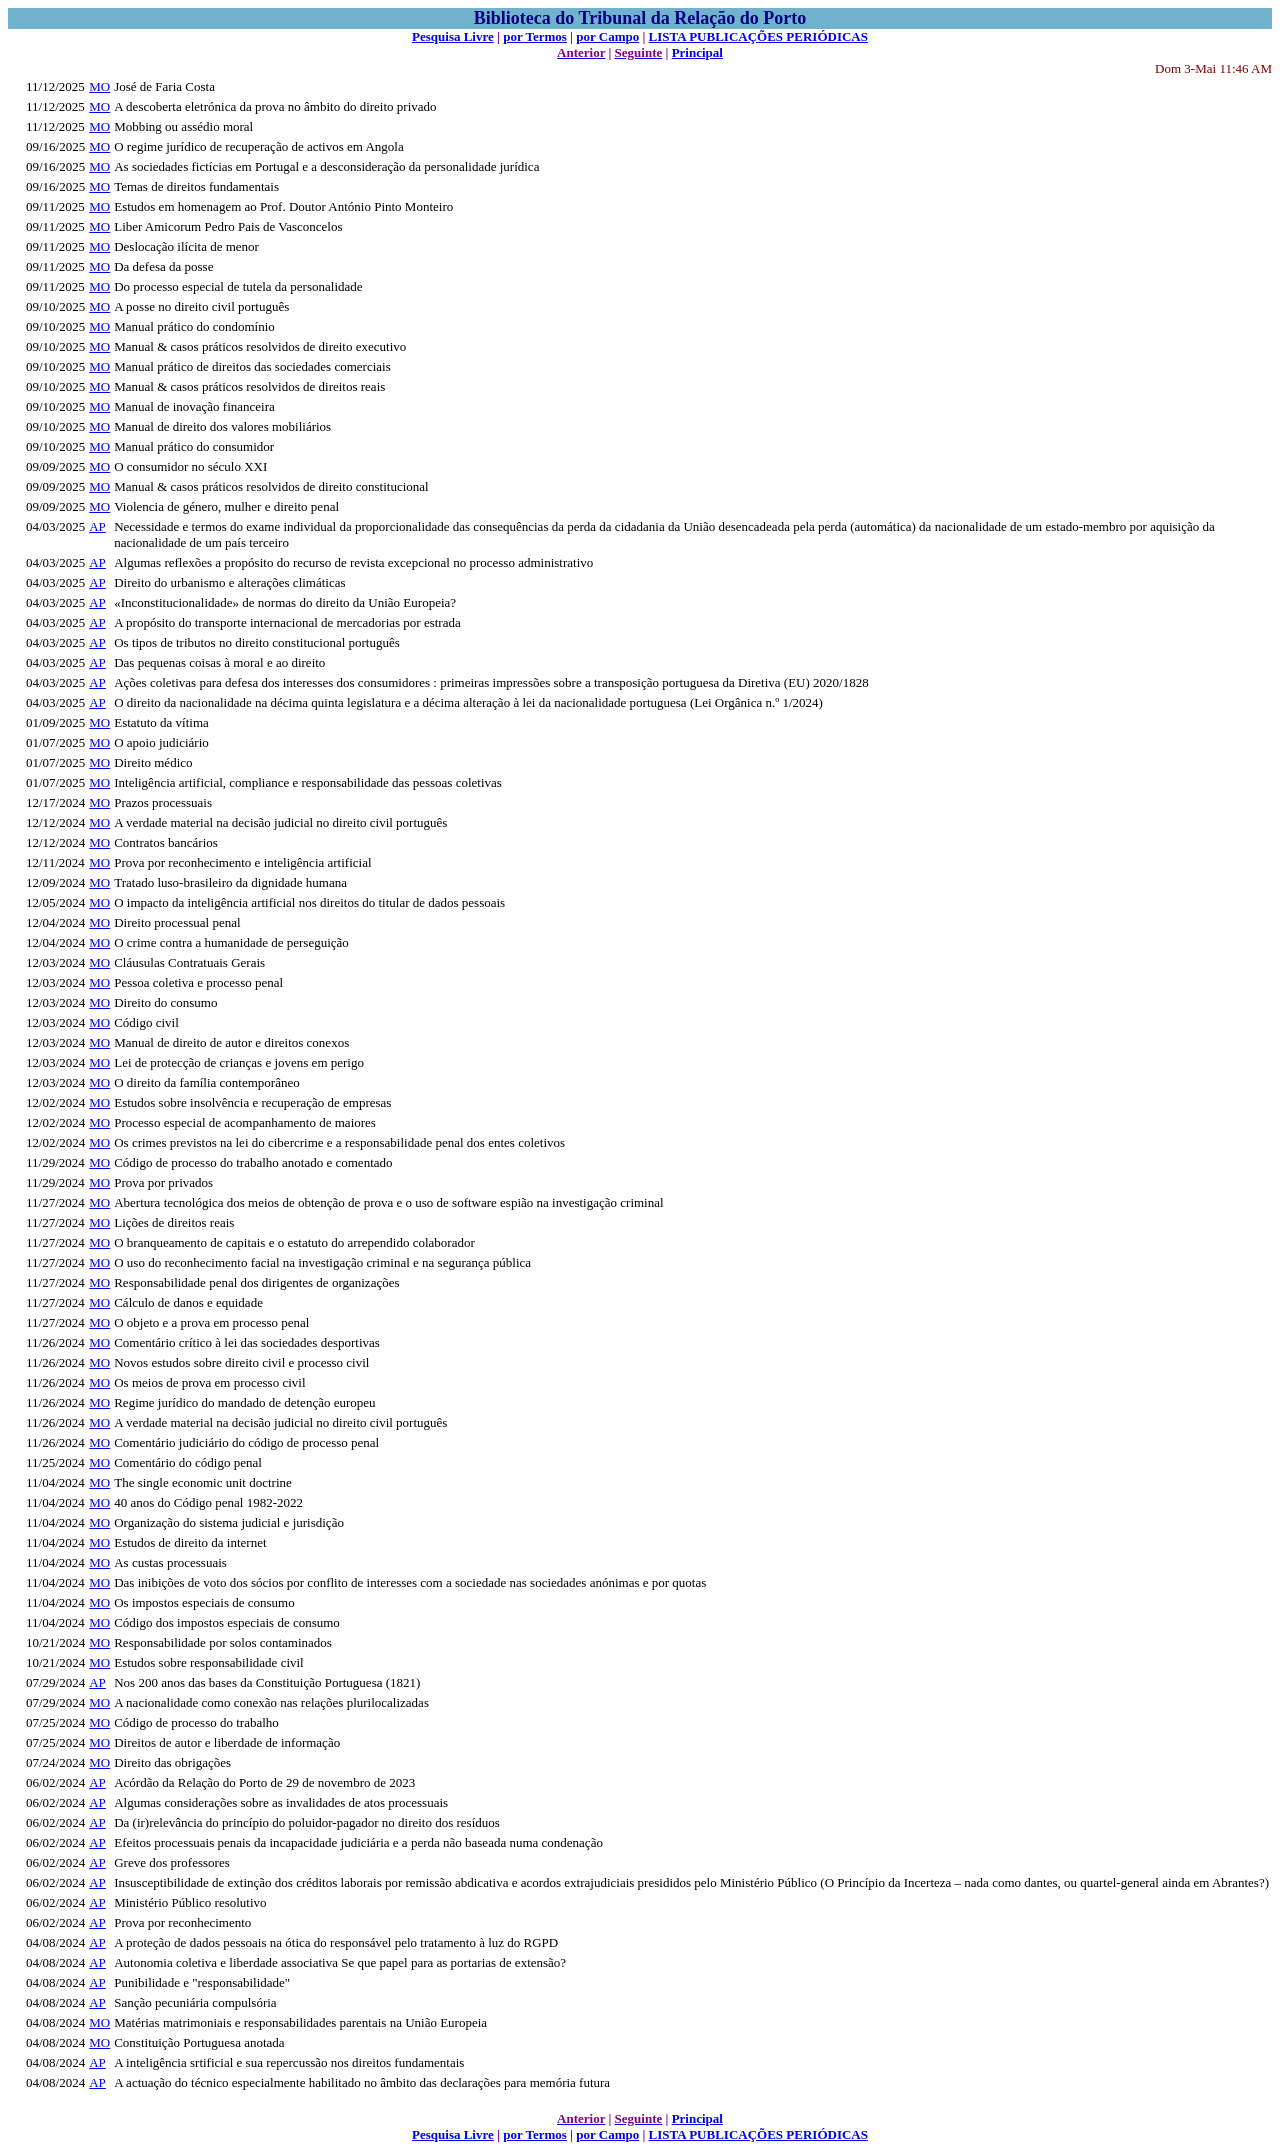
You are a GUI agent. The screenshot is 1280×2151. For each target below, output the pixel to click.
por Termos (535, 36)
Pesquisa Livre (453, 36)
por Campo (607, 36)
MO (99, 86)
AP (97, 526)
